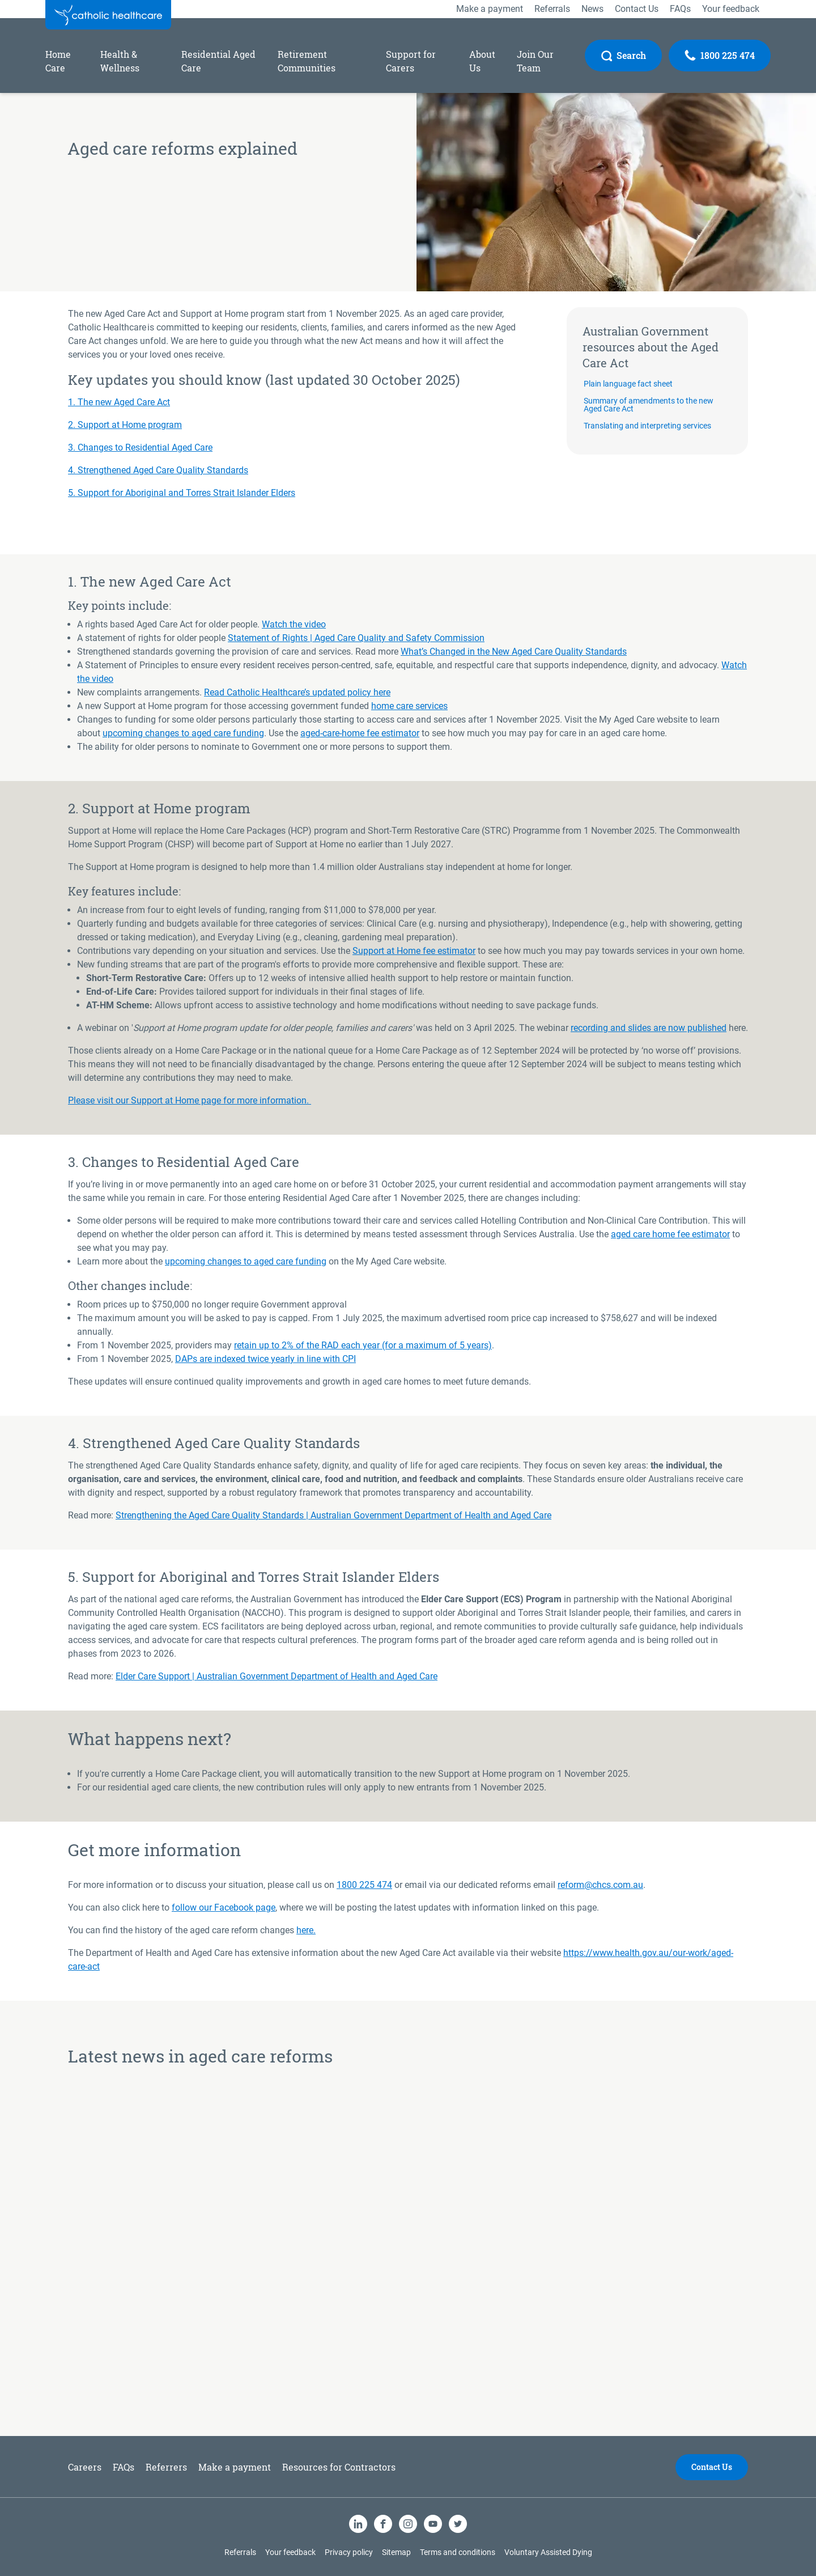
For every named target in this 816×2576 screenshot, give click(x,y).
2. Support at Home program (125, 424)
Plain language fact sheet (628, 384)
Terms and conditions (457, 2552)
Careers (84, 2467)
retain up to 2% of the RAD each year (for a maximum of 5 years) (363, 1345)
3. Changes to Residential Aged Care (140, 447)
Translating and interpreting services (647, 426)
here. (306, 1930)
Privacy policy (349, 2552)
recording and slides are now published (648, 1027)
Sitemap (396, 2552)
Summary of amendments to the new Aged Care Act (648, 405)
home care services (409, 706)
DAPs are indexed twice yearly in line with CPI (265, 1358)
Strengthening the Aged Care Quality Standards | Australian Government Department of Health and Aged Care (333, 1515)
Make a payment (234, 2467)
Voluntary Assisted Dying (548, 2552)
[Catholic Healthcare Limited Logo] (108, 14)
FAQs (123, 2467)
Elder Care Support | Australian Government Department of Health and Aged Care (276, 1676)
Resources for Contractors (339, 2467)
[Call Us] (720, 55)
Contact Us (711, 2467)
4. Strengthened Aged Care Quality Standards (158, 470)
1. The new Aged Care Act (119, 402)
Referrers (166, 2467)
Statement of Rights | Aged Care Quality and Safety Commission (356, 638)
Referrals (240, 2552)
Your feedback (290, 2552)
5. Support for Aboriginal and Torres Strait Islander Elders (181, 492)
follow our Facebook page (223, 1907)
